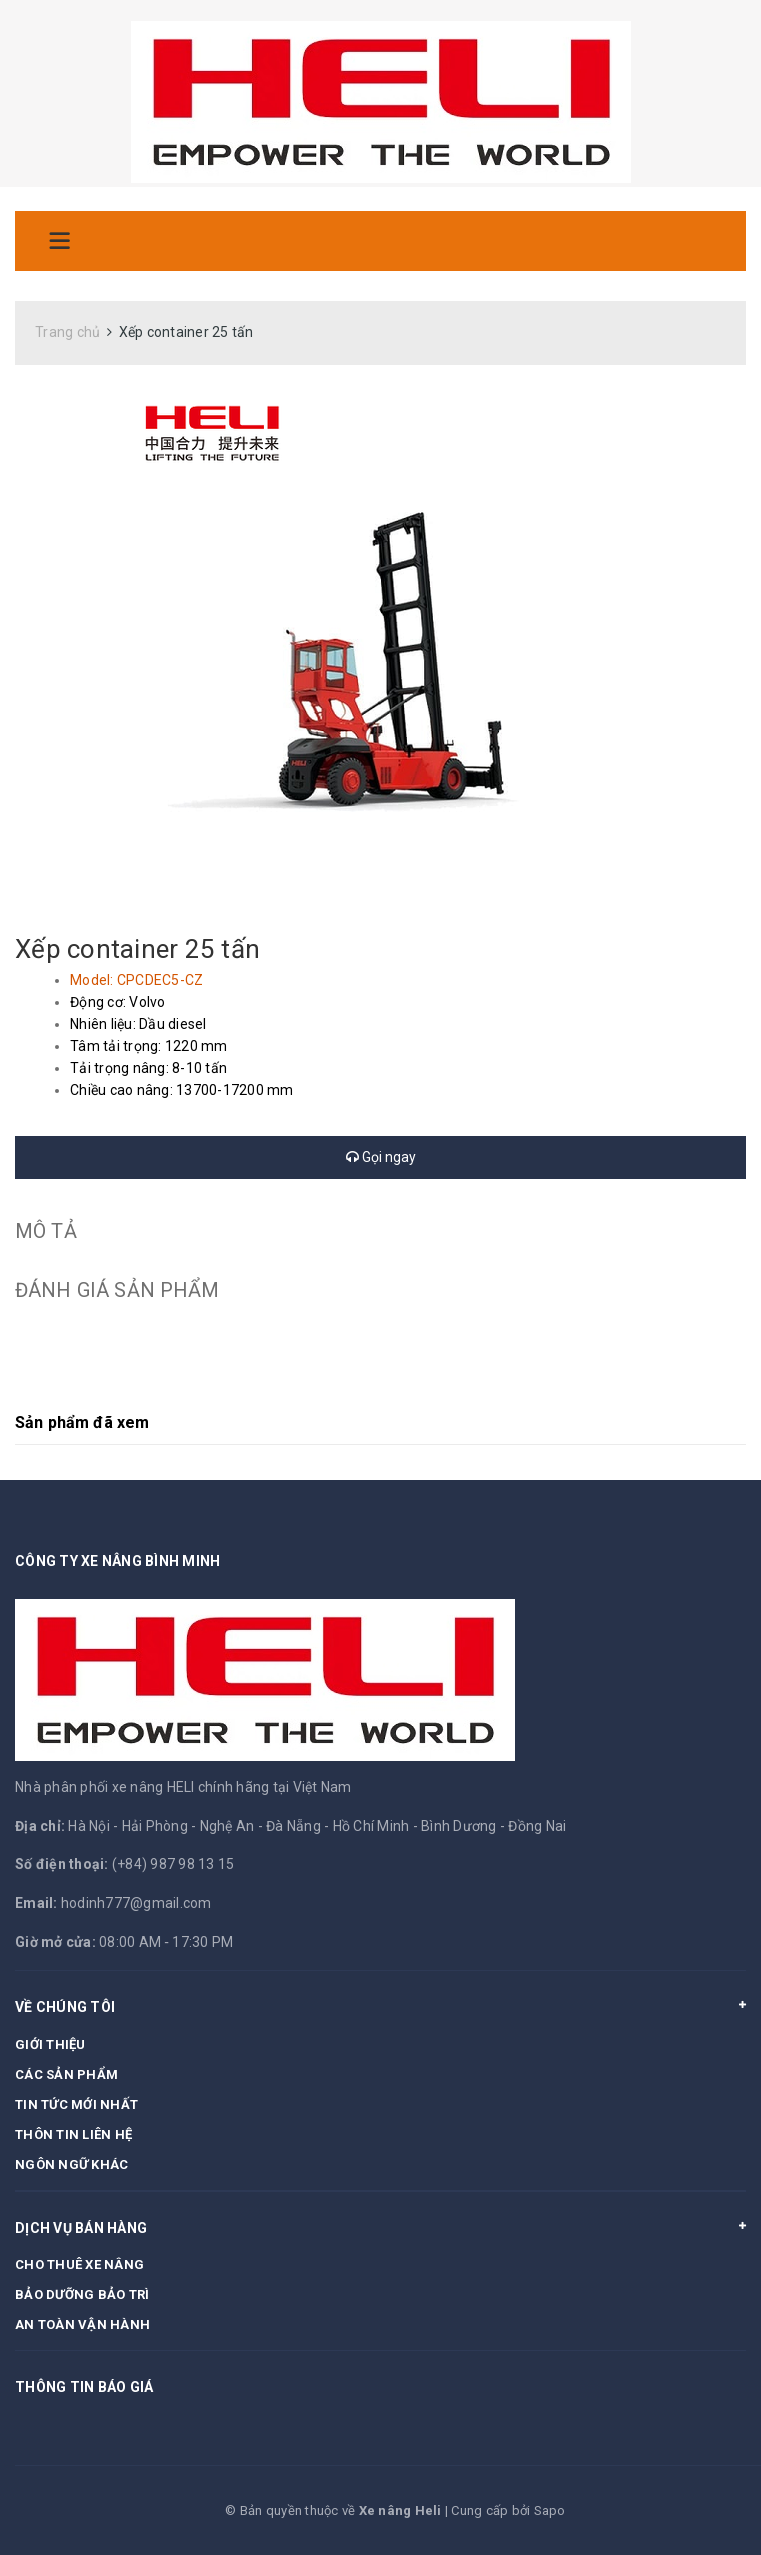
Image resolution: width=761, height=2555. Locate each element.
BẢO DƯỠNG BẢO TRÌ (82, 2294)
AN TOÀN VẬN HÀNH (82, 2324)
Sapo (550, 2510)
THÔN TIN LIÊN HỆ (73, 2134)
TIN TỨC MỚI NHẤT (76, 2104)
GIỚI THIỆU (50, 2044)
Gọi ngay (381, 1157)
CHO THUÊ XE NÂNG (79, 2264)
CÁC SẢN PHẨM (66, 2074)
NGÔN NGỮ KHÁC (71, 2164)
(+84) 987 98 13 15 (173, 1864)
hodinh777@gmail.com (136, 1903)
